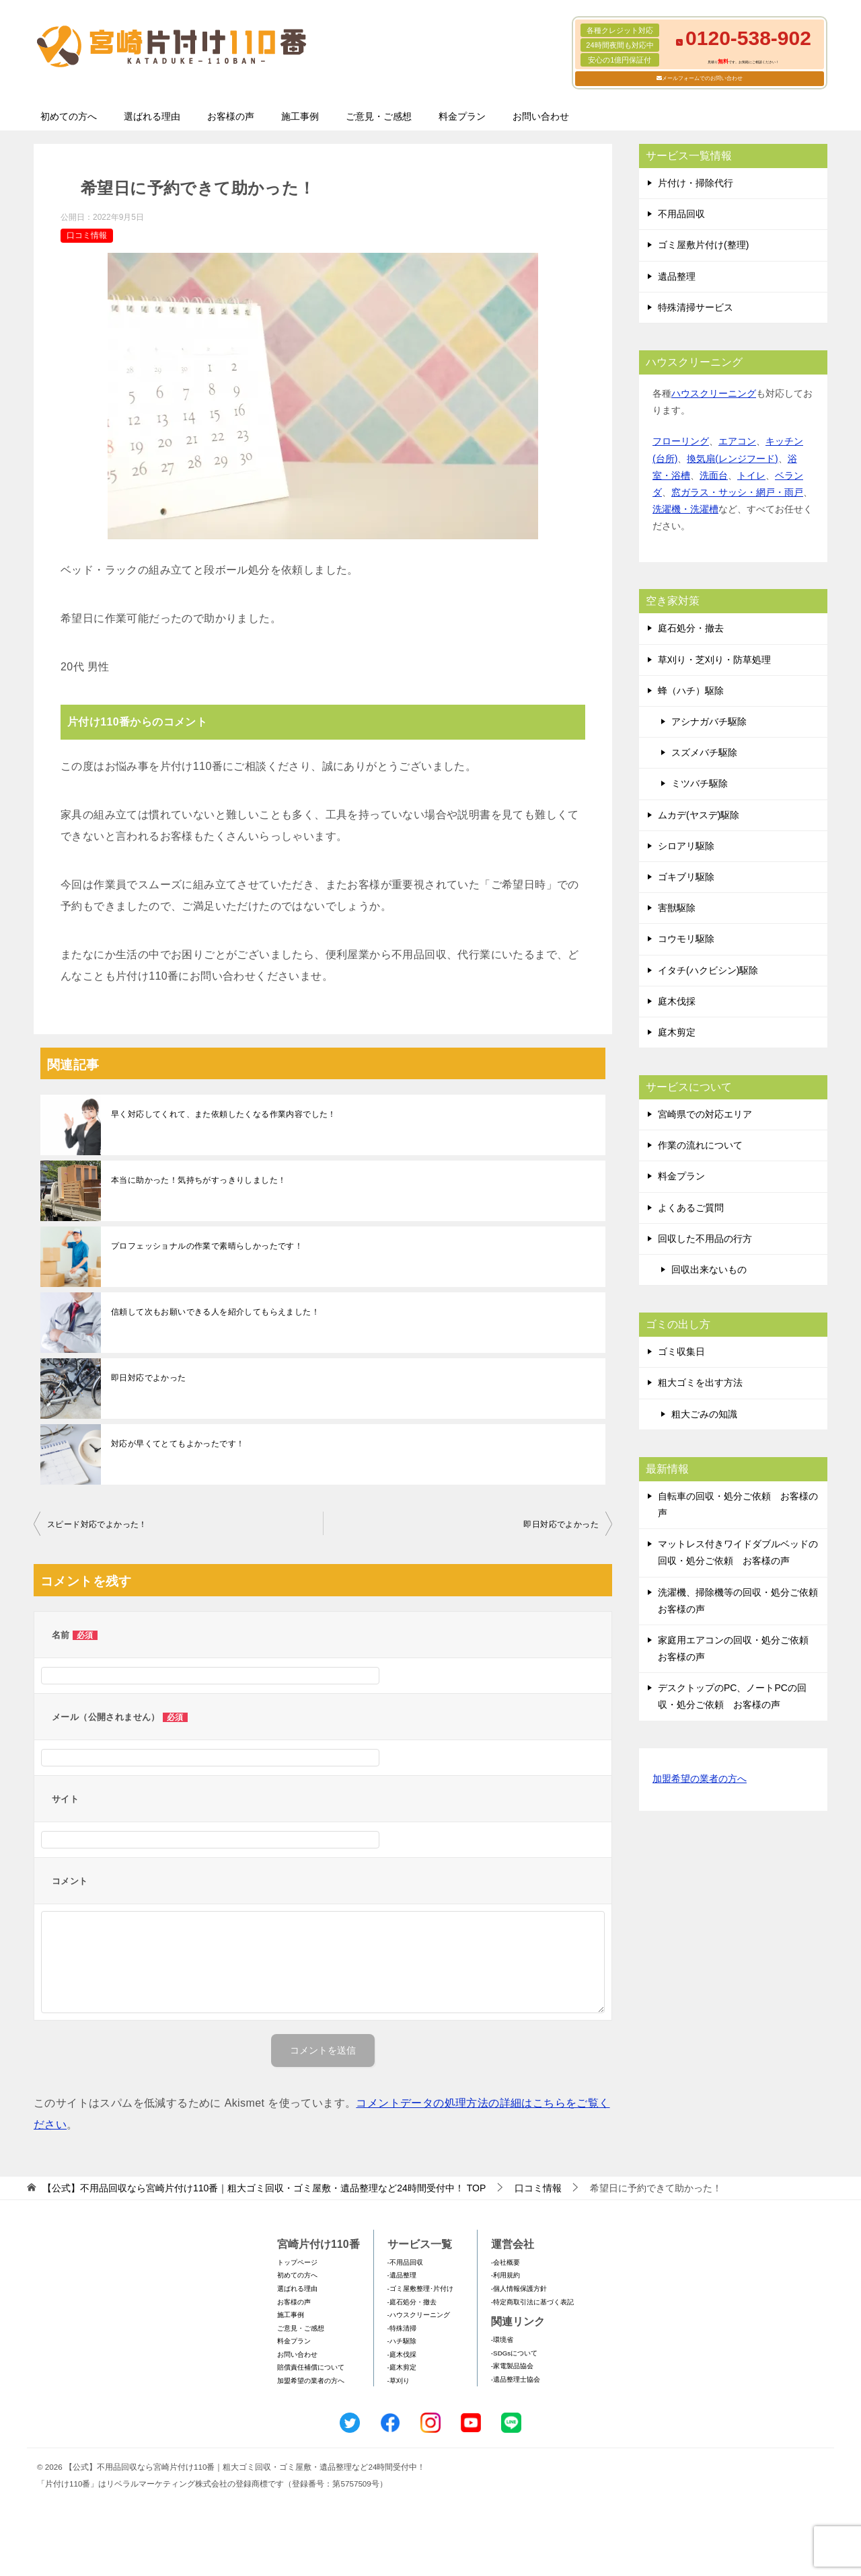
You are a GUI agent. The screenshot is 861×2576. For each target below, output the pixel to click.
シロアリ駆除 (686, 846)
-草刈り (398, 2380)
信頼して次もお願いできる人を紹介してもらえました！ (215, 1312)
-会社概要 (505, 2262)
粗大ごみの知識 (704, 1414)
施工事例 (300, 116)
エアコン (737, 441)
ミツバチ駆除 (699, 783)
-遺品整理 (401, 2275)
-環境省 (502, 2339)
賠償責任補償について (310, 2367)
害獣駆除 (677, 907)
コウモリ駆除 (686, 938)
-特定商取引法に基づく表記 (532, 2302)
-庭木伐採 (401, 2354)
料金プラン (462, 116)
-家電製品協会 (512, 2366)
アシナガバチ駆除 (709, 721)
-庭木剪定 (401, 2367)
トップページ (297, 2262)
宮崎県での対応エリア (705, 1114)
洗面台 (714, 475)
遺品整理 (677, 276)
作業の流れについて (700, 1145)
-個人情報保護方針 (519, 2288)
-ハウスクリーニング (418, 2314)
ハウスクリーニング (713, 393)
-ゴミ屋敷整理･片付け (420, 2288)
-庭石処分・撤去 (412, 2302)
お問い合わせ (541, 116)
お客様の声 (230, 116)
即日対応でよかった (148, 1377)
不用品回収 (681, 213)
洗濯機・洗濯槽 (685, 509)
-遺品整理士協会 (515, 2379)
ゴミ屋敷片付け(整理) (703, 244)
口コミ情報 (87, 235)
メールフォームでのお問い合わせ (702, 78)
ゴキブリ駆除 (686, 876)
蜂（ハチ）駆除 (691, 690)
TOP (264, 2188)
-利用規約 (505, 2275)
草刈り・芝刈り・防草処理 (714, 659)
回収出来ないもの (709, 1269)
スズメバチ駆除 (704, 752)
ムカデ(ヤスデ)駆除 (698, 815)
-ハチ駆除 (401, 2341)
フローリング (680, 441)
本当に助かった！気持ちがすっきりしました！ (198, 1180)
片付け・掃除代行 (695, 183)
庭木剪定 (677, 1032)
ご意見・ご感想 (379, 116)
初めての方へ (68, 116)
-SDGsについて (514, 2353)
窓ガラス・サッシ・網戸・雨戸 (737, 492)
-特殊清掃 (401, 2328)
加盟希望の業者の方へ (699, 1779)
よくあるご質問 (691, 1207)
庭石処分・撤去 (691, 628)
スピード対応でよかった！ (97, 1524)
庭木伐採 (677, 1001)
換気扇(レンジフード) (732, 458)
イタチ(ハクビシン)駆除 (708, 970)
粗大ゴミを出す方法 (700, 1382)
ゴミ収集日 (681, 1351)
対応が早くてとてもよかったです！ (177, 1443)
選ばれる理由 (152, 116)
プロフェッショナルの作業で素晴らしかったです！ (207, 1246)
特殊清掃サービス (695, 307)
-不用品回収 (405, 2262)
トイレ (751, 475)
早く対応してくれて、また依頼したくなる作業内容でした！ (223, 1114)
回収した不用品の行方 (705, 1238)
